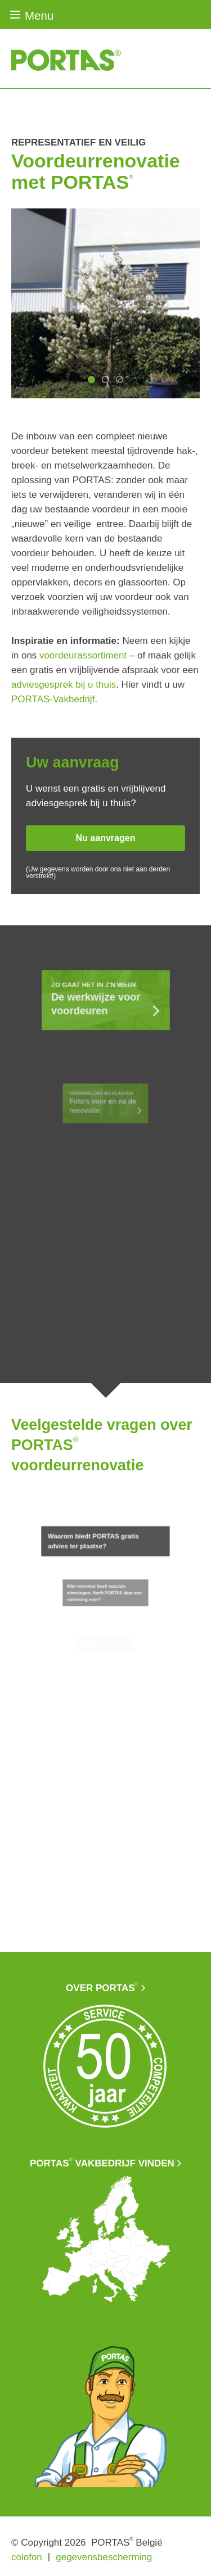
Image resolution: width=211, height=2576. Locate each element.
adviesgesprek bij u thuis (63, 684)
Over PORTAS (102, 1987)
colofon (26, 2557)
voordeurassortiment (83, 655)
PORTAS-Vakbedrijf (53, 699)
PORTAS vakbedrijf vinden (102, 2163)
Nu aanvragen (106, 838)
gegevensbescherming (104, 2557)
